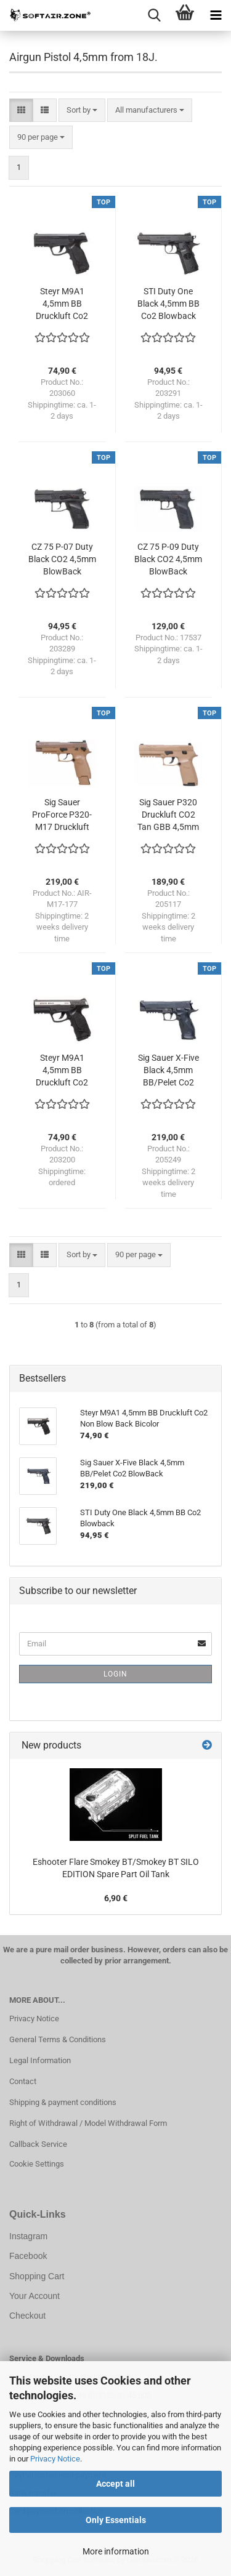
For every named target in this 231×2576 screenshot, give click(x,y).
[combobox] (82, 111)
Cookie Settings (36, 2163)
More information (116, 2551)
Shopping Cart (37, 2276)
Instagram (28, 2236)
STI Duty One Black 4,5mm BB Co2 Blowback (168, 303)
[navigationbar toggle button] (215, 15)
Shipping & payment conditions (62, 2102)
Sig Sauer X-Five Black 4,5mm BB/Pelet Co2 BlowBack (168, 1071)
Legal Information (40, 2060)
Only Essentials (116, 2520)
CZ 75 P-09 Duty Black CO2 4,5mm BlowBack (168, 559)
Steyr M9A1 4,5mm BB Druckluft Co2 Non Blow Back (62, 304)
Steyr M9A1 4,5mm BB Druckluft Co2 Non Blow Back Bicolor (62, 1071)
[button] (21, 111)
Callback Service (38, 2144)
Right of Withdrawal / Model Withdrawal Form (88, 2123)
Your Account (34, 2296)
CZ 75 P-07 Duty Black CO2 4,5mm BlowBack (62, 559)
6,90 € (116, 1898)
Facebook (28, 2256)
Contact (22, 2081)
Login (115, 1674)
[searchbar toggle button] (154, 15)
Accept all (115, 2484)
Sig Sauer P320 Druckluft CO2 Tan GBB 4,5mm (168, 814)
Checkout (27, 2315)
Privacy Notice (55, 2458)
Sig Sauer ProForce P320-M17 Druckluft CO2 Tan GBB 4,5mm (62, 815)
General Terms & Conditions (57, 2039)
